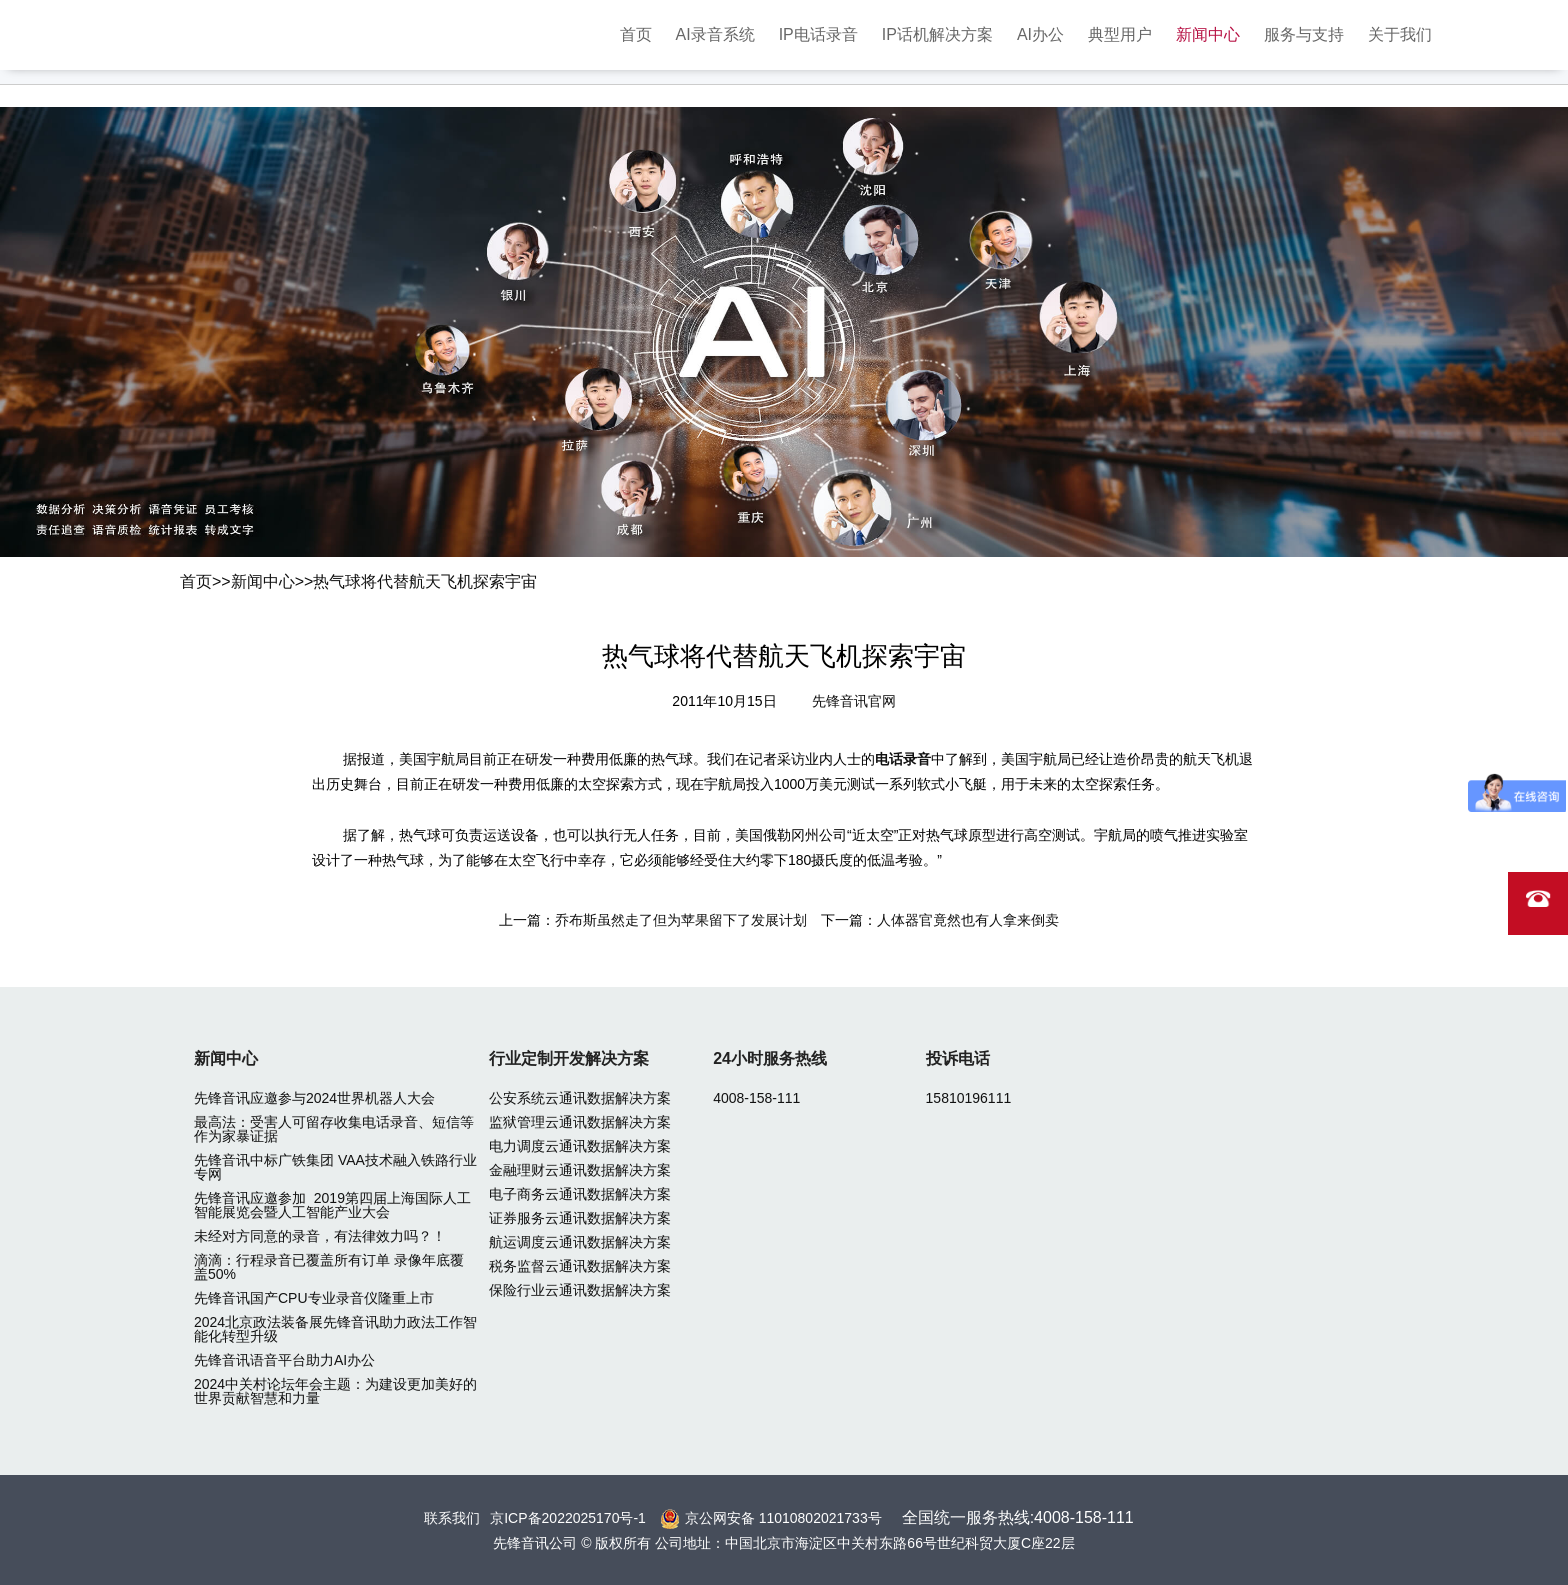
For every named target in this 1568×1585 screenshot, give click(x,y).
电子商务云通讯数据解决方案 (580, 1194)
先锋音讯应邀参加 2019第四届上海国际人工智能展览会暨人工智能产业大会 (332, 1205)
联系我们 (452, 1518)
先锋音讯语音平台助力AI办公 (284, 1360)
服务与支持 (1304, 34)
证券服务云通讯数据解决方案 (580, 1218)
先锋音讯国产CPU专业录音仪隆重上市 (314, 1298)
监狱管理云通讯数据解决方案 (580, 1122)
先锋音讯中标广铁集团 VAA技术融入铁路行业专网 (335, 1167)
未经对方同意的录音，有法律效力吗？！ (320, 1236)
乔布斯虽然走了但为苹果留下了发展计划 (681, 920)
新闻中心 (1208, 34)
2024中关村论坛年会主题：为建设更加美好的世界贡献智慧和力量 (335, 1391)
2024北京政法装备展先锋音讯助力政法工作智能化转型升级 (335, 1329)
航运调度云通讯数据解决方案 (580, 1242)
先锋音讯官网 (854, 701)
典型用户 (1120, 34)
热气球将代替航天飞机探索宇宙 (425, 581)
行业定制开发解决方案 (569, 1058)
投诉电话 (958, 1058)
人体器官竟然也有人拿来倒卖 (968, 920)
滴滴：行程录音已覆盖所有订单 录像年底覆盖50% (329, 1267)
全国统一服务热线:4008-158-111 (1018, 1517)
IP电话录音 (818, 34)
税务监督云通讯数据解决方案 (580, 1266)
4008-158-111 (756, 1098)
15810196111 (969, 1098)
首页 (636, 34)
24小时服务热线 (770, 1058)
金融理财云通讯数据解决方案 (580, 1170)
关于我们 (1400, 34)
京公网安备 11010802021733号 (783, 1518)
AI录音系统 (715, 34)
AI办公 (1040, 34)
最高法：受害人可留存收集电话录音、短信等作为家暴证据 (334, 1129)
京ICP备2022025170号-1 (568, 1518)
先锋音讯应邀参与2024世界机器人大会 (314, 1098)
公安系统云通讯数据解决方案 (580, 1098)
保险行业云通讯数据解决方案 (580, 1290)
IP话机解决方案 (937, 34)
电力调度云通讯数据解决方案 (580, 1146)
